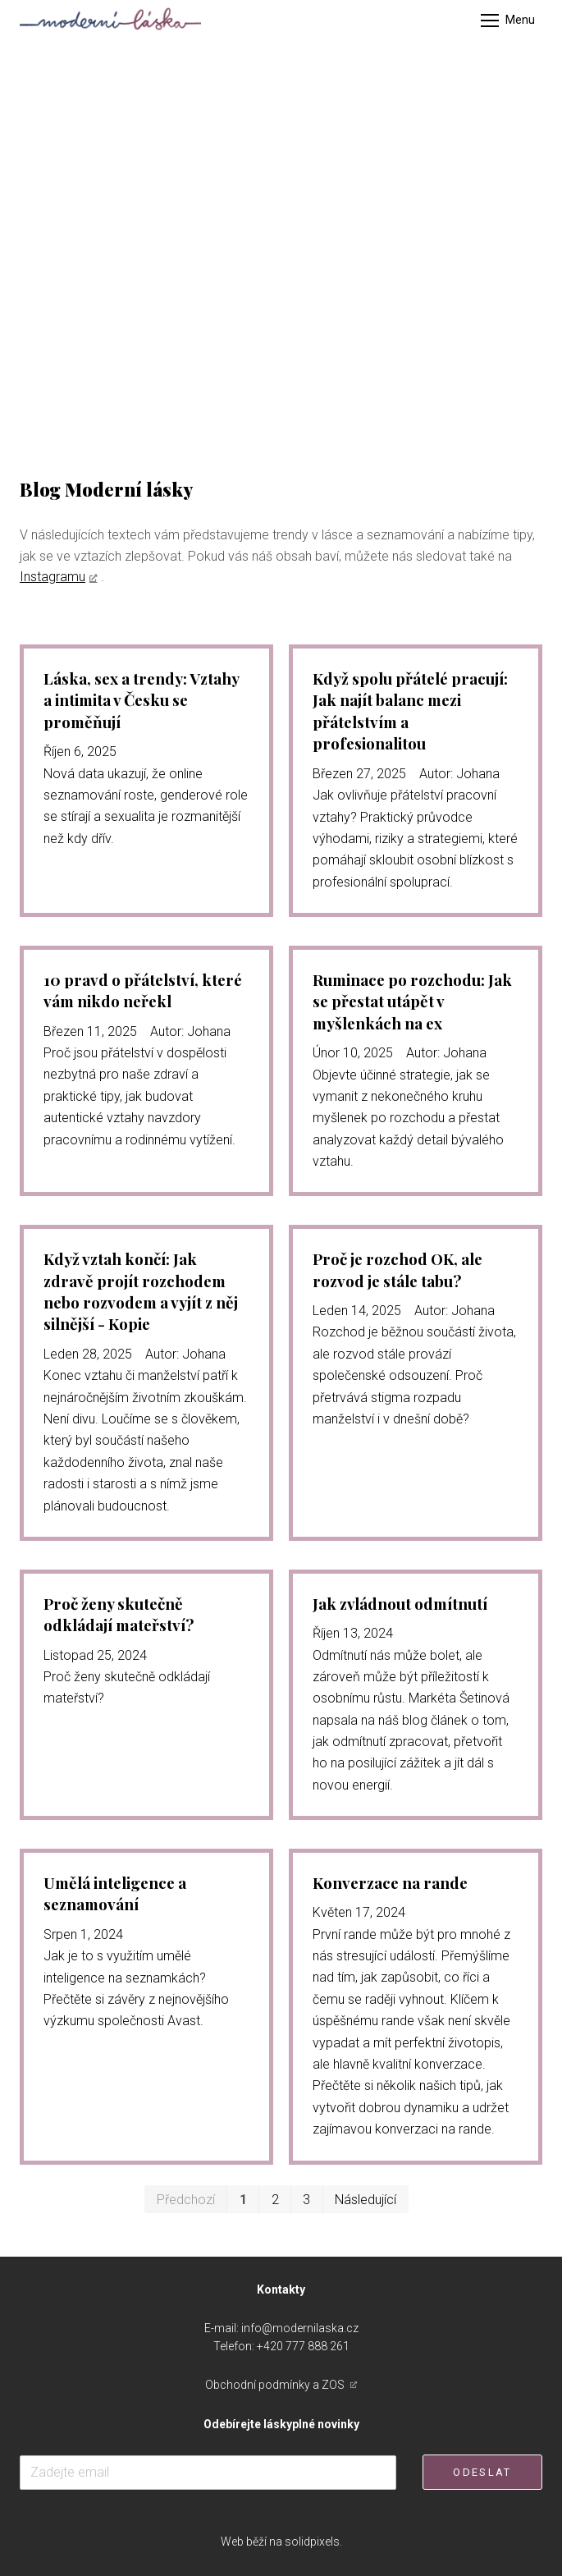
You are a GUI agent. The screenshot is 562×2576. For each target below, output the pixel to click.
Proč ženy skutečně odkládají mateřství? (118, 1614)
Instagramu (52, 576)
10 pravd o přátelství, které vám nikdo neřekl (142, 990)
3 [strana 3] (306, 2199)
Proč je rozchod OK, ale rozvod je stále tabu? (397, 1269)
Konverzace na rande (390, 1882)
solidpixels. (313, 2541)
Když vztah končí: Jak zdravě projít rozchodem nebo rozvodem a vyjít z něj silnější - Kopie (140, 1291)
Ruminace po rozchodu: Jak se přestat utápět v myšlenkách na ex (412, 1001)
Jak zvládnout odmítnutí (400, 1603)
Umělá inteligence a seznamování (114, 1893)
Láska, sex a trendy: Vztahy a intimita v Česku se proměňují (141, 700)
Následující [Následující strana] (365, 2199)
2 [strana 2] (275, 2199)
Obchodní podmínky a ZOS (276, 2384)
